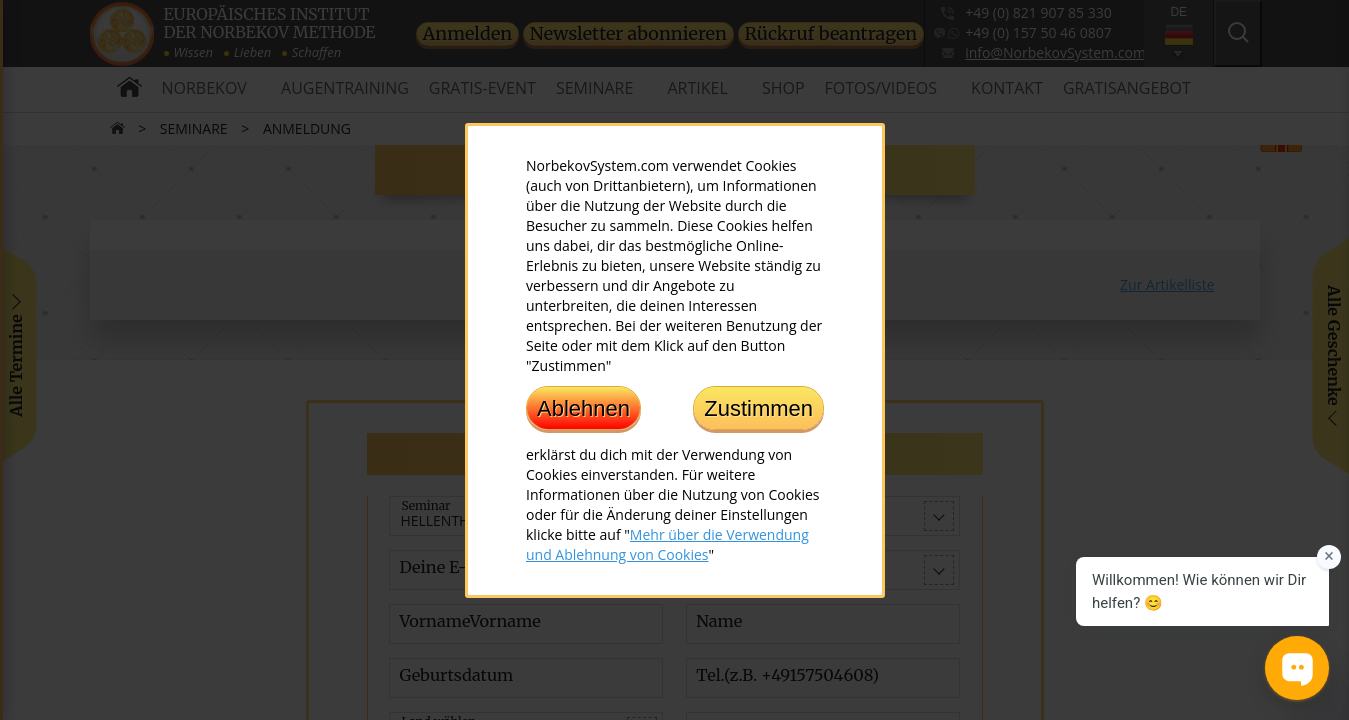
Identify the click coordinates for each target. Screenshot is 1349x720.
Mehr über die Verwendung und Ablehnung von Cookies (667, 543)
